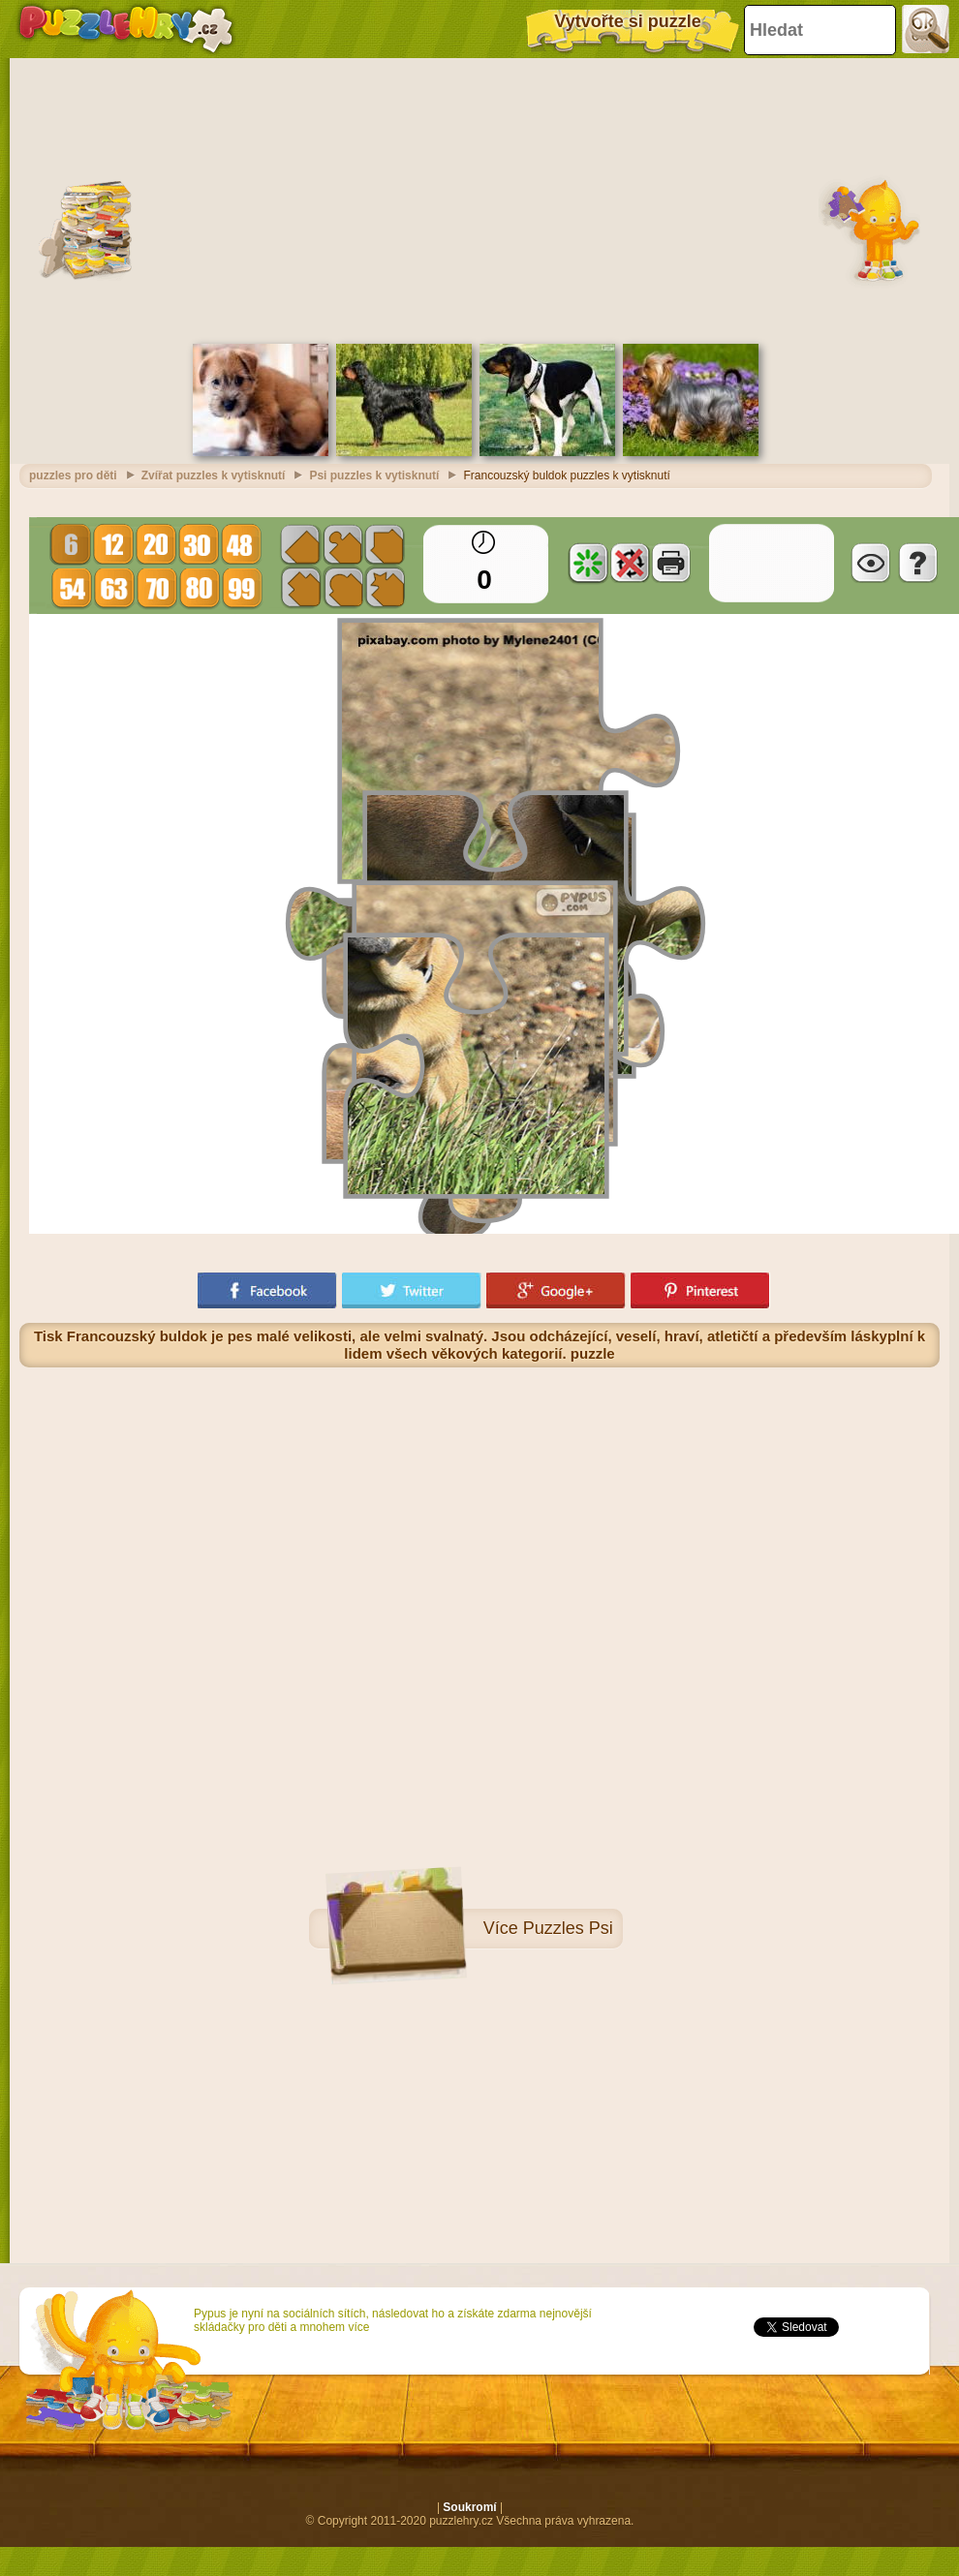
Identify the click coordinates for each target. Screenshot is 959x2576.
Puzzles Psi (568, 1928)
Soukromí (469, 2507)
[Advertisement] (480, 198)
